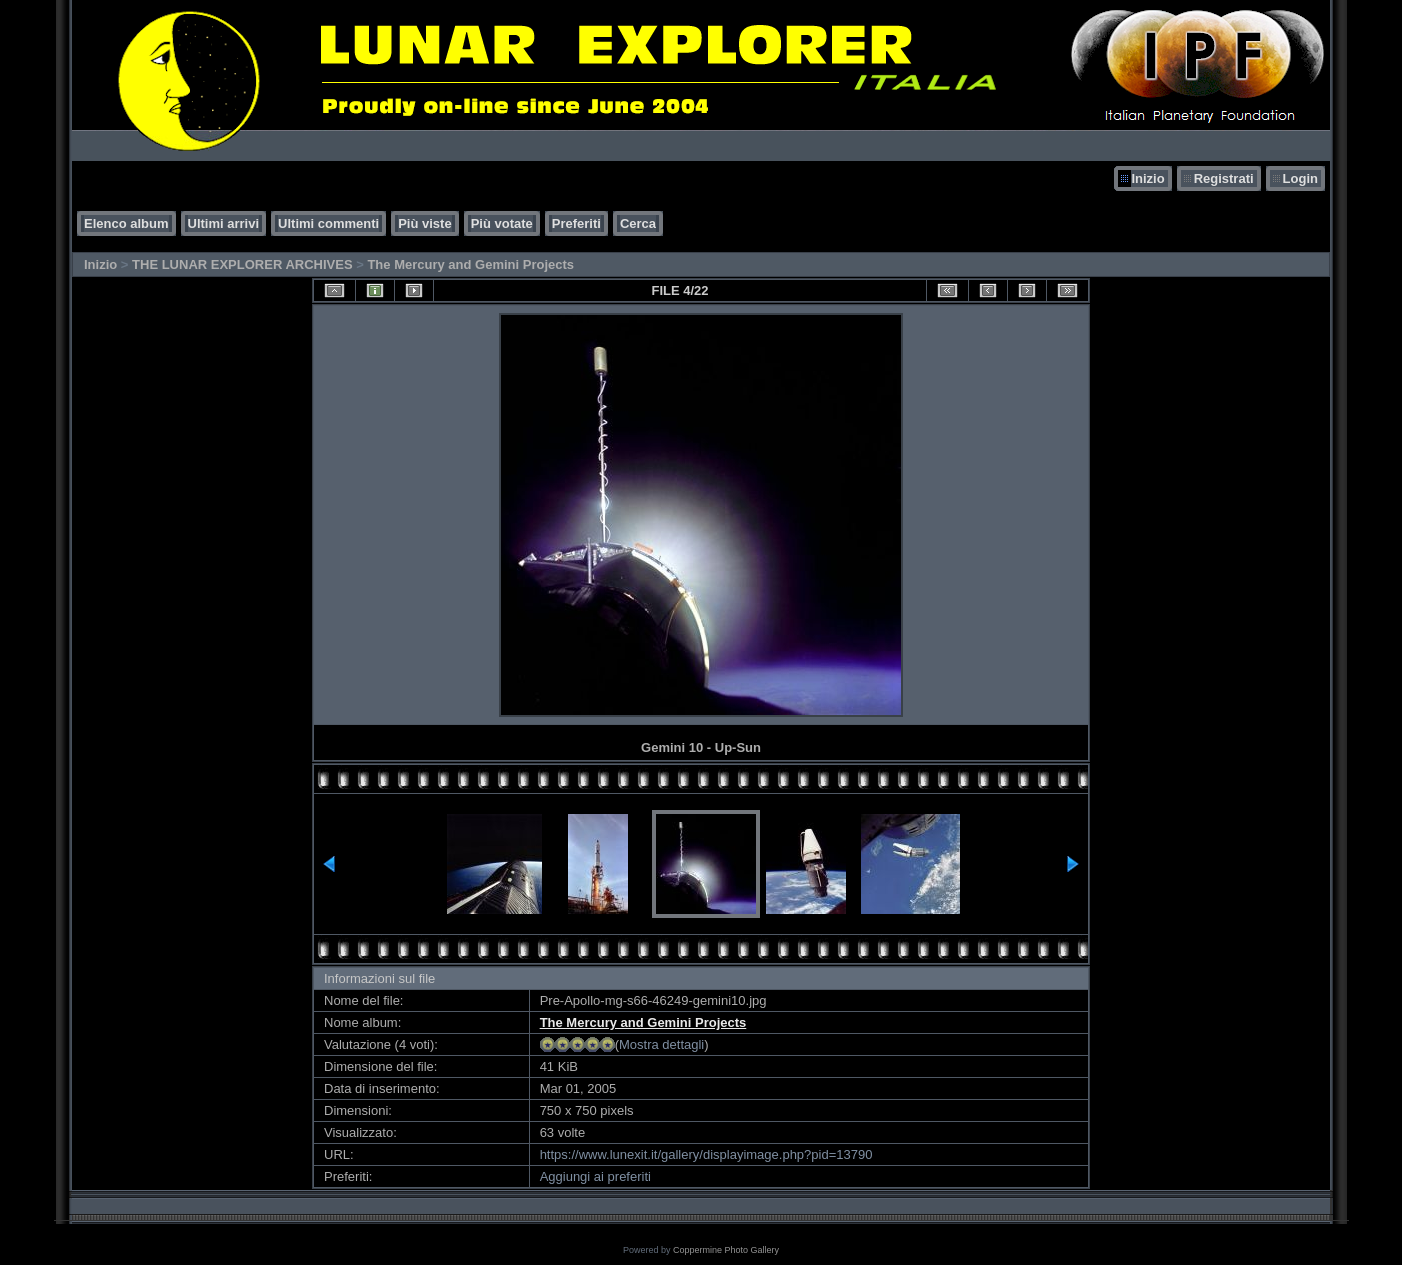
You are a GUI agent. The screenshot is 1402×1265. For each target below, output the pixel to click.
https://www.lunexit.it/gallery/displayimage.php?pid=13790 (706, 1154)
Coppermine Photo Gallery (726, 1250)
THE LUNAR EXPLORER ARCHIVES (242, 264)
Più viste (424, 223)
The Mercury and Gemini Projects (470, 264)
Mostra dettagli (661, 1044)
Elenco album (126, 223)
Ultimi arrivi (224, 223)
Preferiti (576, 223)
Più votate (502, 223)
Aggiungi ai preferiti (595, 1176)
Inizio (1147, 178)
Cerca (638, 223)
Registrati (1224, 178)
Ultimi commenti (328, 223)
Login (1300, 178)
